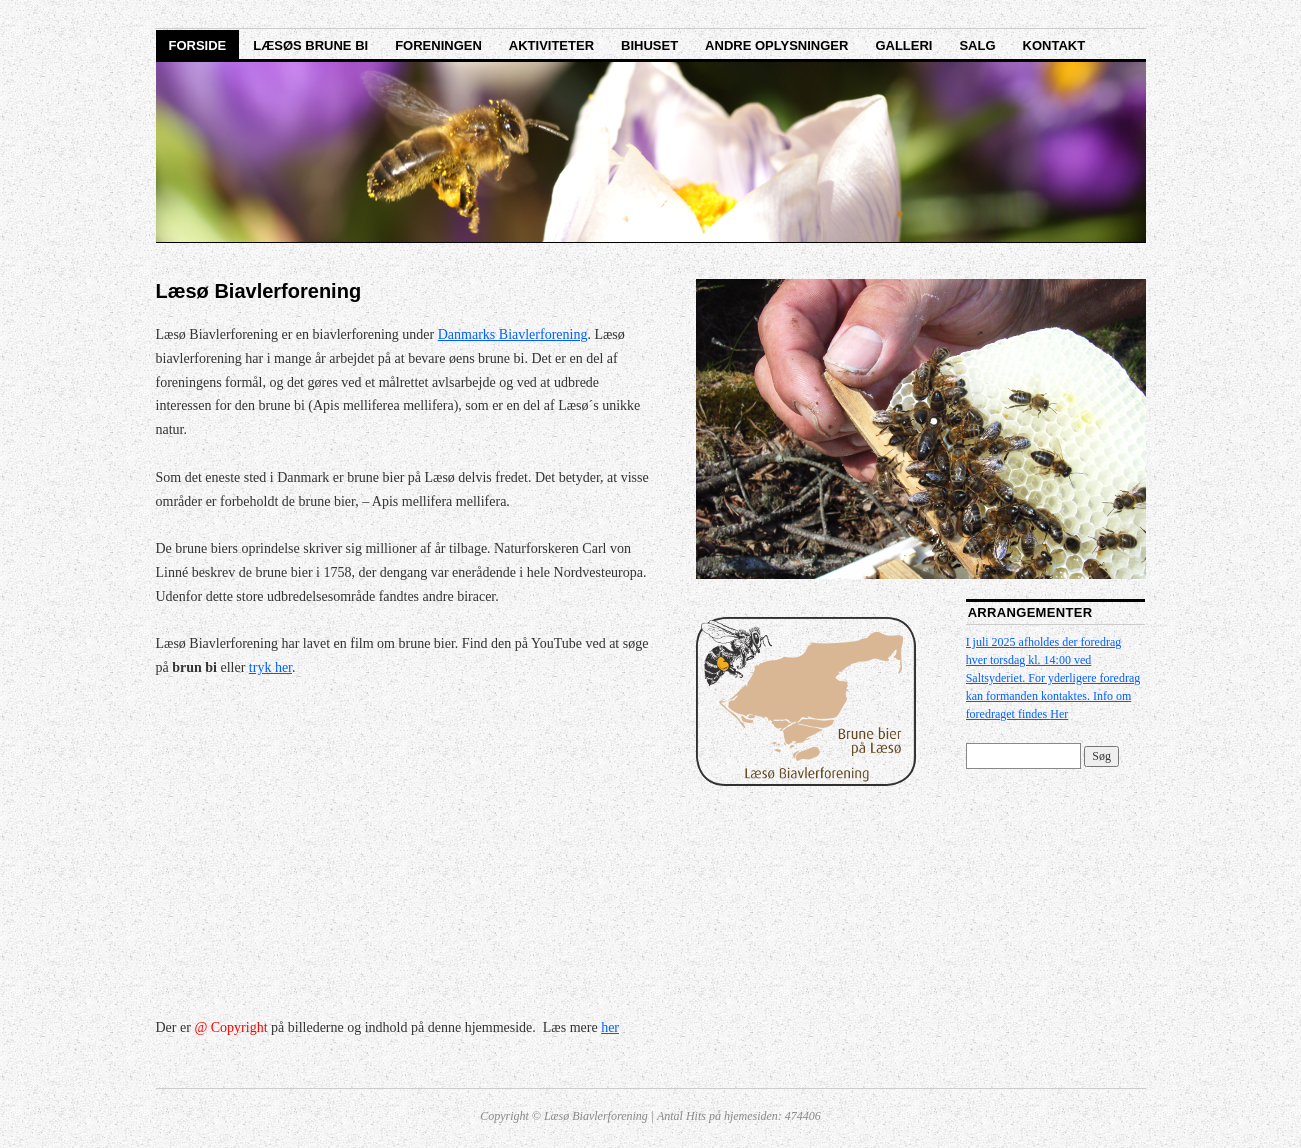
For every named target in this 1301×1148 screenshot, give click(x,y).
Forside (198, 45)
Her (1059, 714)
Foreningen (438, 45)
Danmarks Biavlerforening (513, 334)
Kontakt (1054, 45)
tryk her (270, 667)
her (610, 1027)
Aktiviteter (551, 45)
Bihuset (649, 45)
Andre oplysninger (776, 45)
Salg (977, 45)
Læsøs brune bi (310, 45)
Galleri (903, 45)
